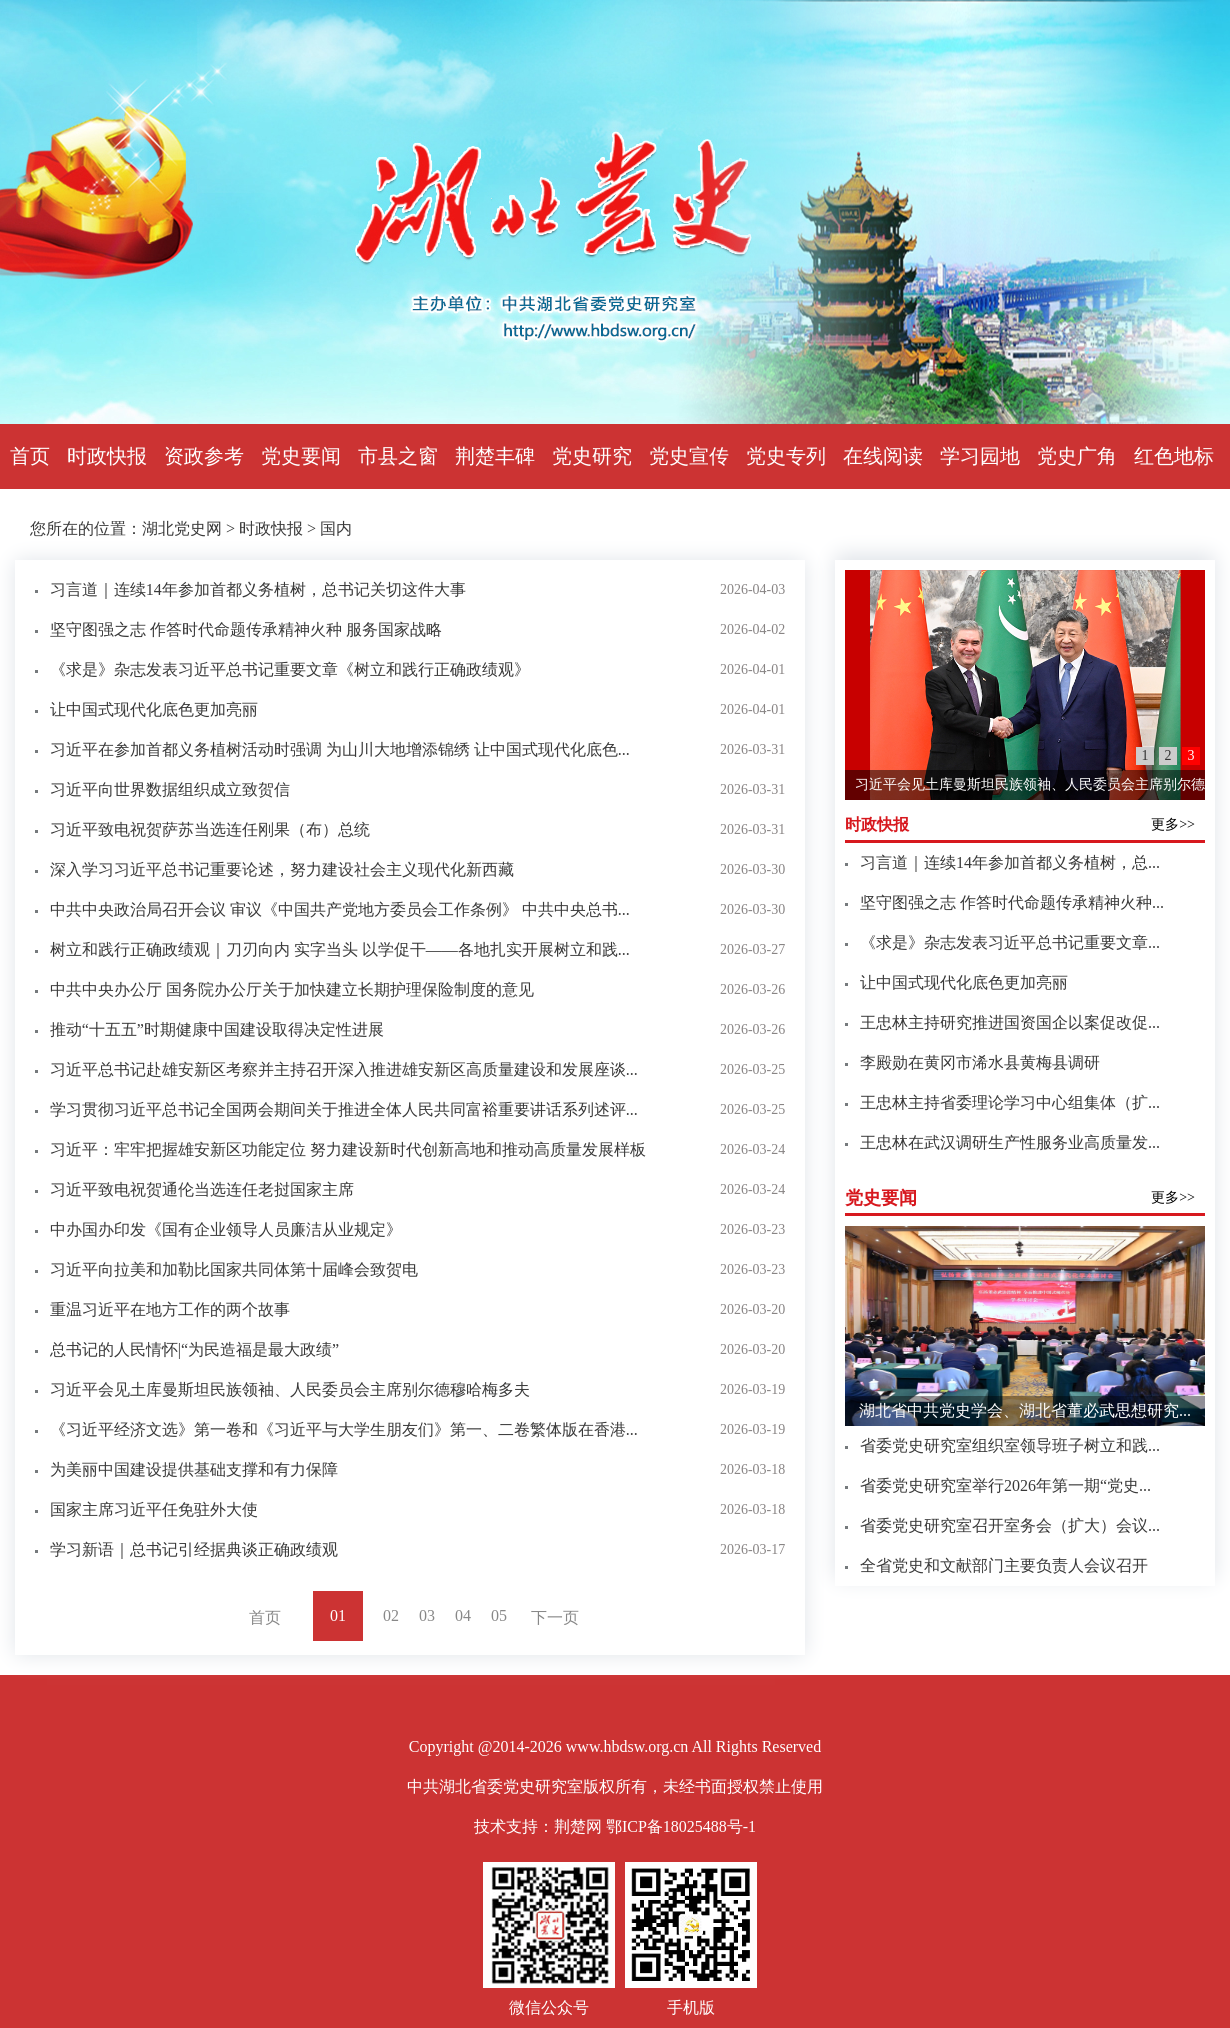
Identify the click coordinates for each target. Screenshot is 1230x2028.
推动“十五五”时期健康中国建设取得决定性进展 (217, 1029)
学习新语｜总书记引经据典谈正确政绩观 (194, 1549)
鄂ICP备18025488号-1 (681, 1826)
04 (463, 1615)
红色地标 (1174, 456)
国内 (336, 528)
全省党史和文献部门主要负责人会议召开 (1004, 1565)
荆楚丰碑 (495, 456)
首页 (30, 456)
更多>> (1173, 824)
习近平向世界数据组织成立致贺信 (170, 789)
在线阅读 (883, 456)
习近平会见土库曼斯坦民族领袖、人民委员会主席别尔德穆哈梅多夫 (290, 1389)
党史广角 (1077, 456)
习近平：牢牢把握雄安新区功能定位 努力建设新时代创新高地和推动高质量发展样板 (348, 1149)
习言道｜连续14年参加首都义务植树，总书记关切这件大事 (258, 589)
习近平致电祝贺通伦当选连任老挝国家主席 (202, 1189)
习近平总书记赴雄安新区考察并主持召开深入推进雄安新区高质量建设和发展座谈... (344, 1069)
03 (427, 1615)
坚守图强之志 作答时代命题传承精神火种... (1012, 902)
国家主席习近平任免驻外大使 (154, 1509)
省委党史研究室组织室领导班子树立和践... (1010, 1445)
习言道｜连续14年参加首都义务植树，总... (1010, 862)
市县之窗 (398, 456)
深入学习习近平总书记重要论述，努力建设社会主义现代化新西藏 (282, 869)
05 (499, 1615)
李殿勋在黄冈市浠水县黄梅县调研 (980, 1062)
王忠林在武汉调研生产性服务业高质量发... (1010, 1142)
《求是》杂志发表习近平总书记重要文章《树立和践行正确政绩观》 (290, 669)
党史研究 (592, 456)
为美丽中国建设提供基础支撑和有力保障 (194, 1469)
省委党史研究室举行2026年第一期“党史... (1005, 1485)
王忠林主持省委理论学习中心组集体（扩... (1010, 1102)
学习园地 (980, 456)
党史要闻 (301, 456)
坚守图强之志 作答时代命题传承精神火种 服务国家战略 (246, 629)
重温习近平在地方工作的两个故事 (170, 1309)
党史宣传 (689, 456)
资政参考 (204, 456)
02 (391, 1615)
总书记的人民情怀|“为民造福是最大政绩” (194, 1349)
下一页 (555, 1617)
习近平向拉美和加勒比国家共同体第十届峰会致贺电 (234, 1269)
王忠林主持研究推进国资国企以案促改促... (1010, 1022)
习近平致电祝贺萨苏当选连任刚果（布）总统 (210, 829)
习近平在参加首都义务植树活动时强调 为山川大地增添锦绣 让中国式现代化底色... (340, 749)
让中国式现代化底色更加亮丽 (154, 709)
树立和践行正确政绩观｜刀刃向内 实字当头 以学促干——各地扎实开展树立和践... (340, 949)
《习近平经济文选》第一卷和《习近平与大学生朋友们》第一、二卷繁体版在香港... (344, 1429)
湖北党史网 (182, 528)
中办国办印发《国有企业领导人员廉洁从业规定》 (226, 1229)
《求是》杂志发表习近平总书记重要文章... (1010, 942)
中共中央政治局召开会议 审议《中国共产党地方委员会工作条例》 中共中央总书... (340, 909)
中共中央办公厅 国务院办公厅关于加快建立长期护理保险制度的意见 (292, 989)
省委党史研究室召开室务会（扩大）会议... (1010, 1525)
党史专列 (786, 456)
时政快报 (107, 456)
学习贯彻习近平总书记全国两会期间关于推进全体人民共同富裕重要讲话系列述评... (344, 1109)
